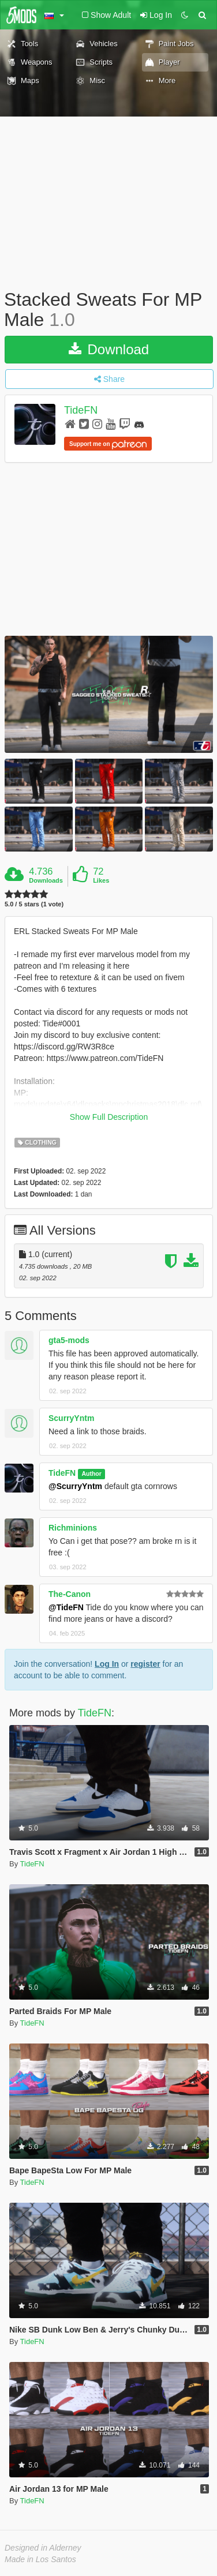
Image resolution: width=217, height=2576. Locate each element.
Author (91, 1473)
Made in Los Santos (40, 2559)
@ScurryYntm (75, 1486)
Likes (101, 880)
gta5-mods (68, 1340)
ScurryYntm (71, 1418)
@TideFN (66, 1607)
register (145, 1663)
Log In (107, 1663)
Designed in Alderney (43, 2547)
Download (109, 349)
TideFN (81, 411)
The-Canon (69, 1594)
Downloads (46, 880)
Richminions (72, 1527)
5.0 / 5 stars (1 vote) (34, 904)
